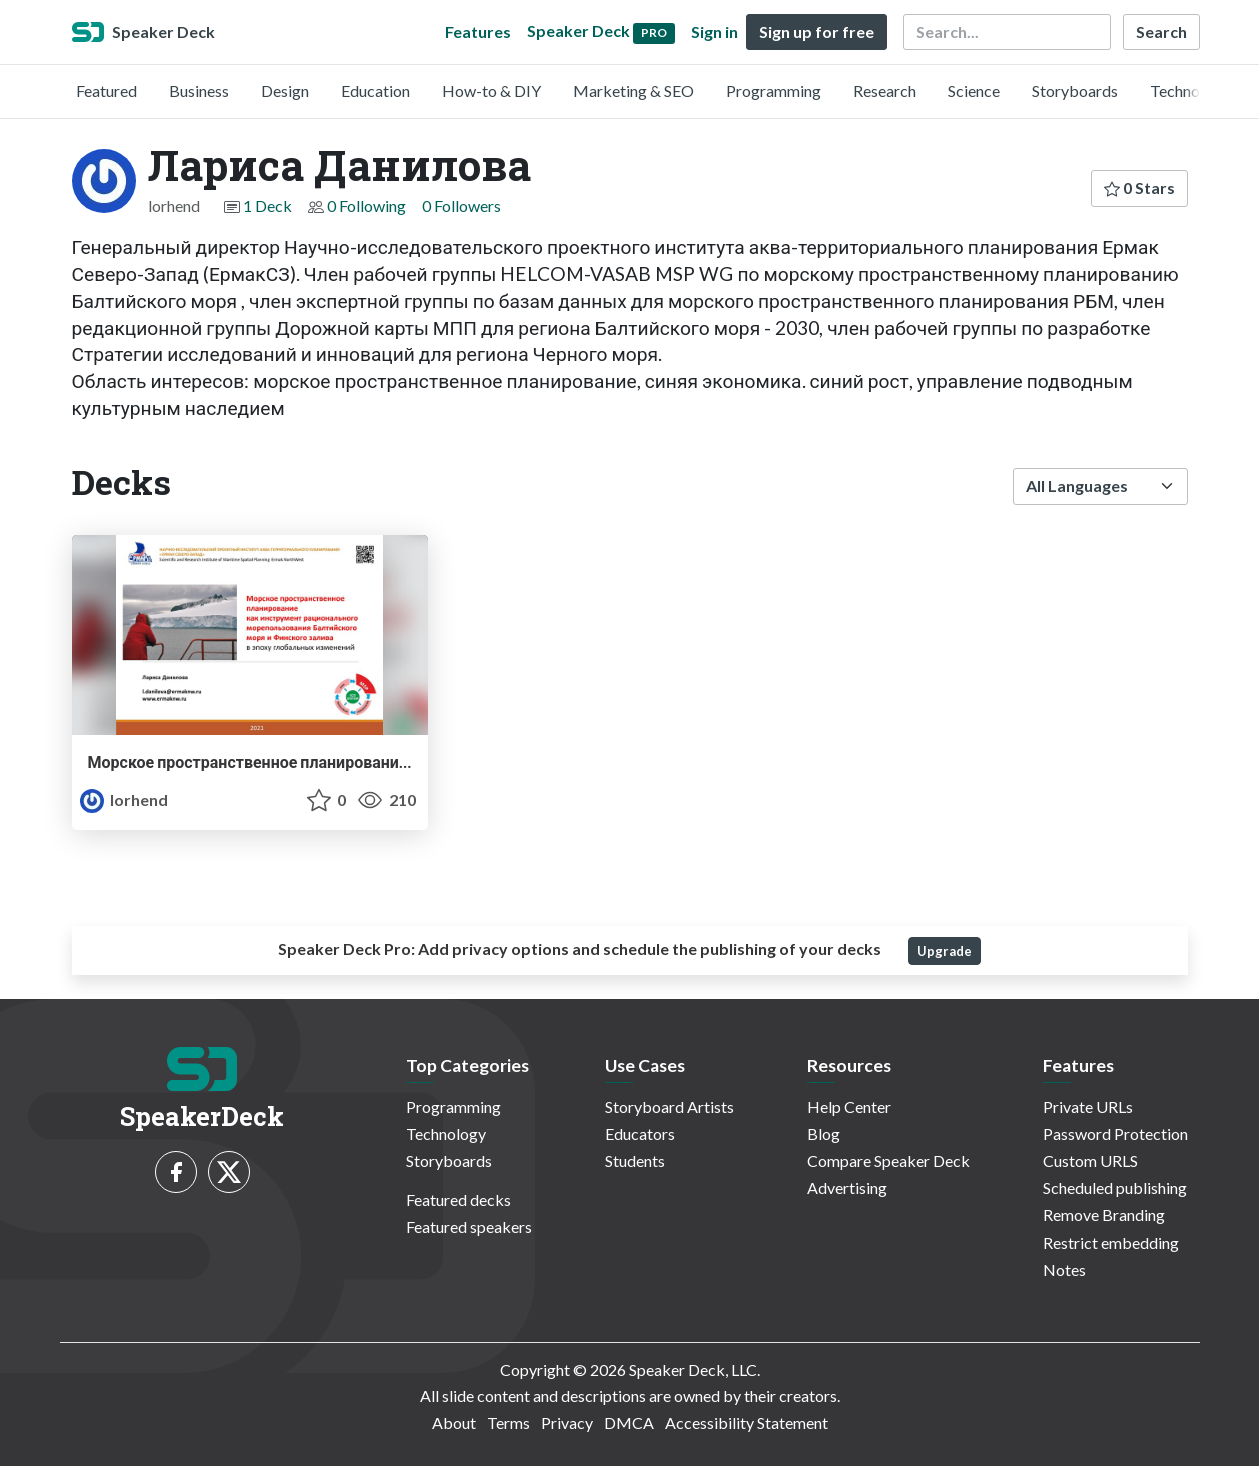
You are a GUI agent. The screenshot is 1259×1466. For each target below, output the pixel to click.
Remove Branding (1104, 1214)
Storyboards (1075, 90)
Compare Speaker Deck (888, 1160)
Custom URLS (1090, 1160)
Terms (508, 1422)
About (454, 1422)
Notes (1064, 1269)
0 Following (366, 205)
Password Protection (1115, 1133)
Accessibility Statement (746, 1422)
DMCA (629, 1422)
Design (285, 90)
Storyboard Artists (669, 1106)
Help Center (849, 1106)
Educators (640, 1133)
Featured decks (458, 1199)
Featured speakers (469, 1226)
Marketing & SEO (633, 90)
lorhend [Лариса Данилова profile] (124, 799)
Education (375, 90)
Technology (1190, 90)
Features (478, 31)
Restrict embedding (1111, 1242)
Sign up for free (816, 31)
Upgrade (944, 951)
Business (199, 90)
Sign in (714, 31)
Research (884, 90)
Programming (773, 90)
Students (635, 1160)
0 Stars (1139, 187)
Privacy (567, 1422)
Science (974, 90)
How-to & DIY (491, 90)
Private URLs (1088, 1106)
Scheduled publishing (1115, 1187)
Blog (823, 1133)
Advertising (847, 1187)
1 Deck (267, 205)
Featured (106, 90)
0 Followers (461, 205)
